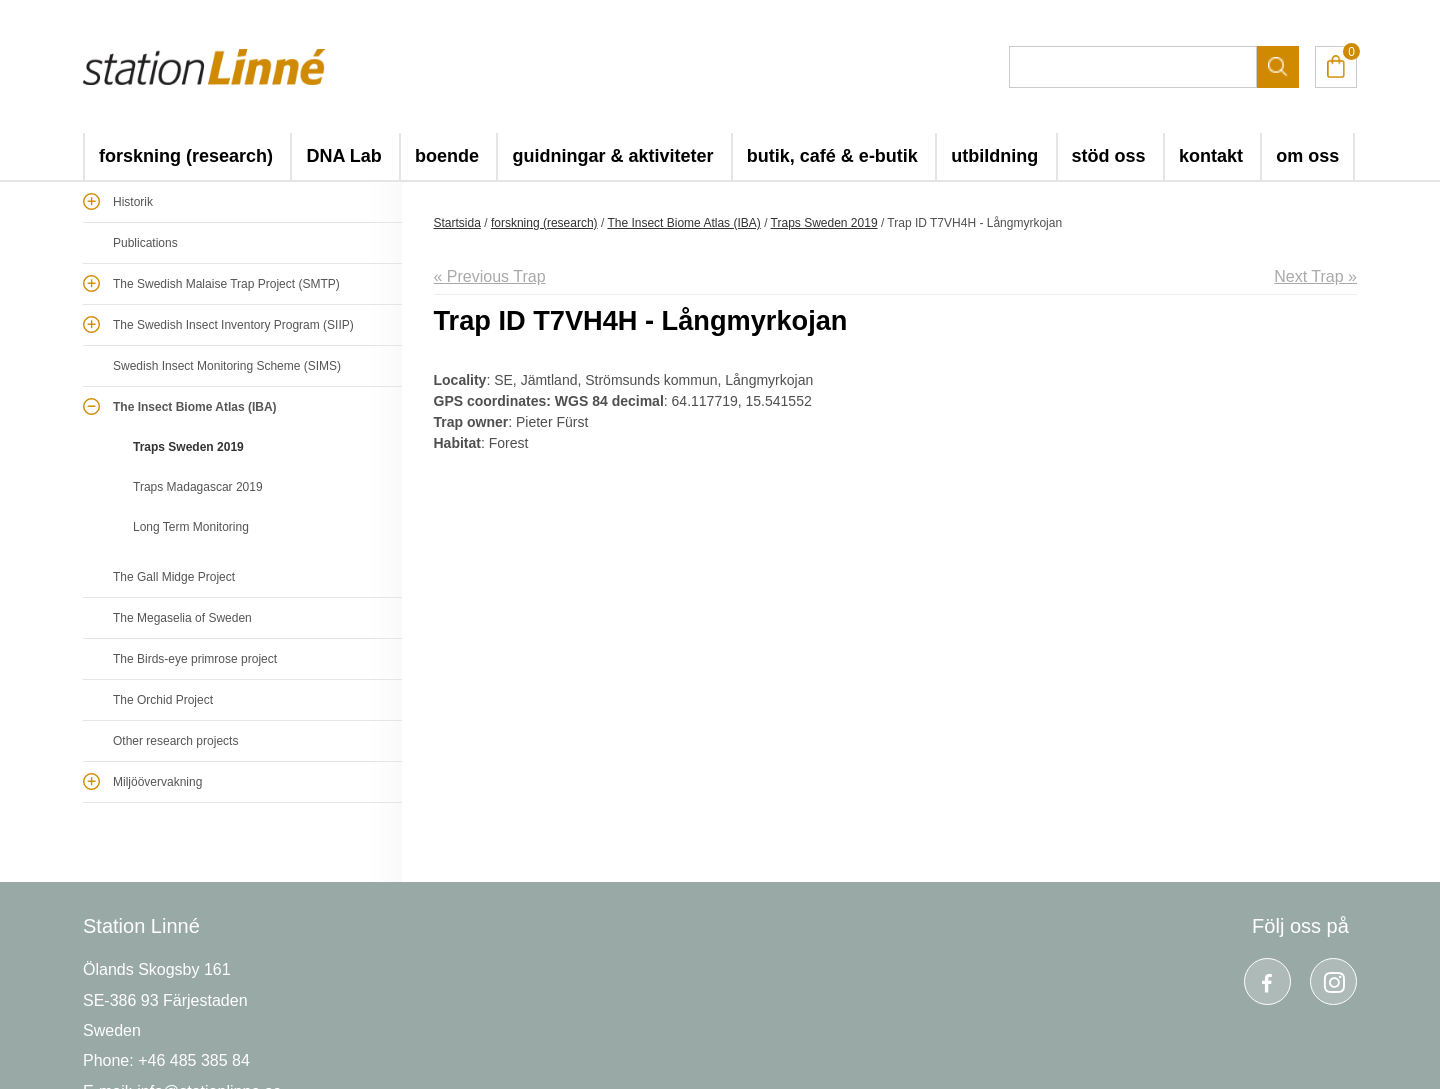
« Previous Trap (490, 276)
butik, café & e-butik (832, 156)
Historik (133, 202)
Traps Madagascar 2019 (198, 487)
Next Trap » (1315, 276)
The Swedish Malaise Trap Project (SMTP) (226, 284)
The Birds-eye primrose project (195, 659)
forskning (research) (186, 156)
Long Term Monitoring (191, 527)
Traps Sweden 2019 (188, 447)
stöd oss (1109, 156)
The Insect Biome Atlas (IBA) (195, 407)
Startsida (457, 223)
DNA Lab (343, 156)
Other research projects (175, 741)
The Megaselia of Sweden (182, 618)
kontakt (1211, 156)
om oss (1307, 156)
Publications (145, 243)
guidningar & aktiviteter (612, 156)
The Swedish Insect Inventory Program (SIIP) (233, 325)
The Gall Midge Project (174, 577)
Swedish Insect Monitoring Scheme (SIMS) (227, 366)
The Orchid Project (163, 700)
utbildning (994, 156)
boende (447, 156)
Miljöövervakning (157, 782)
